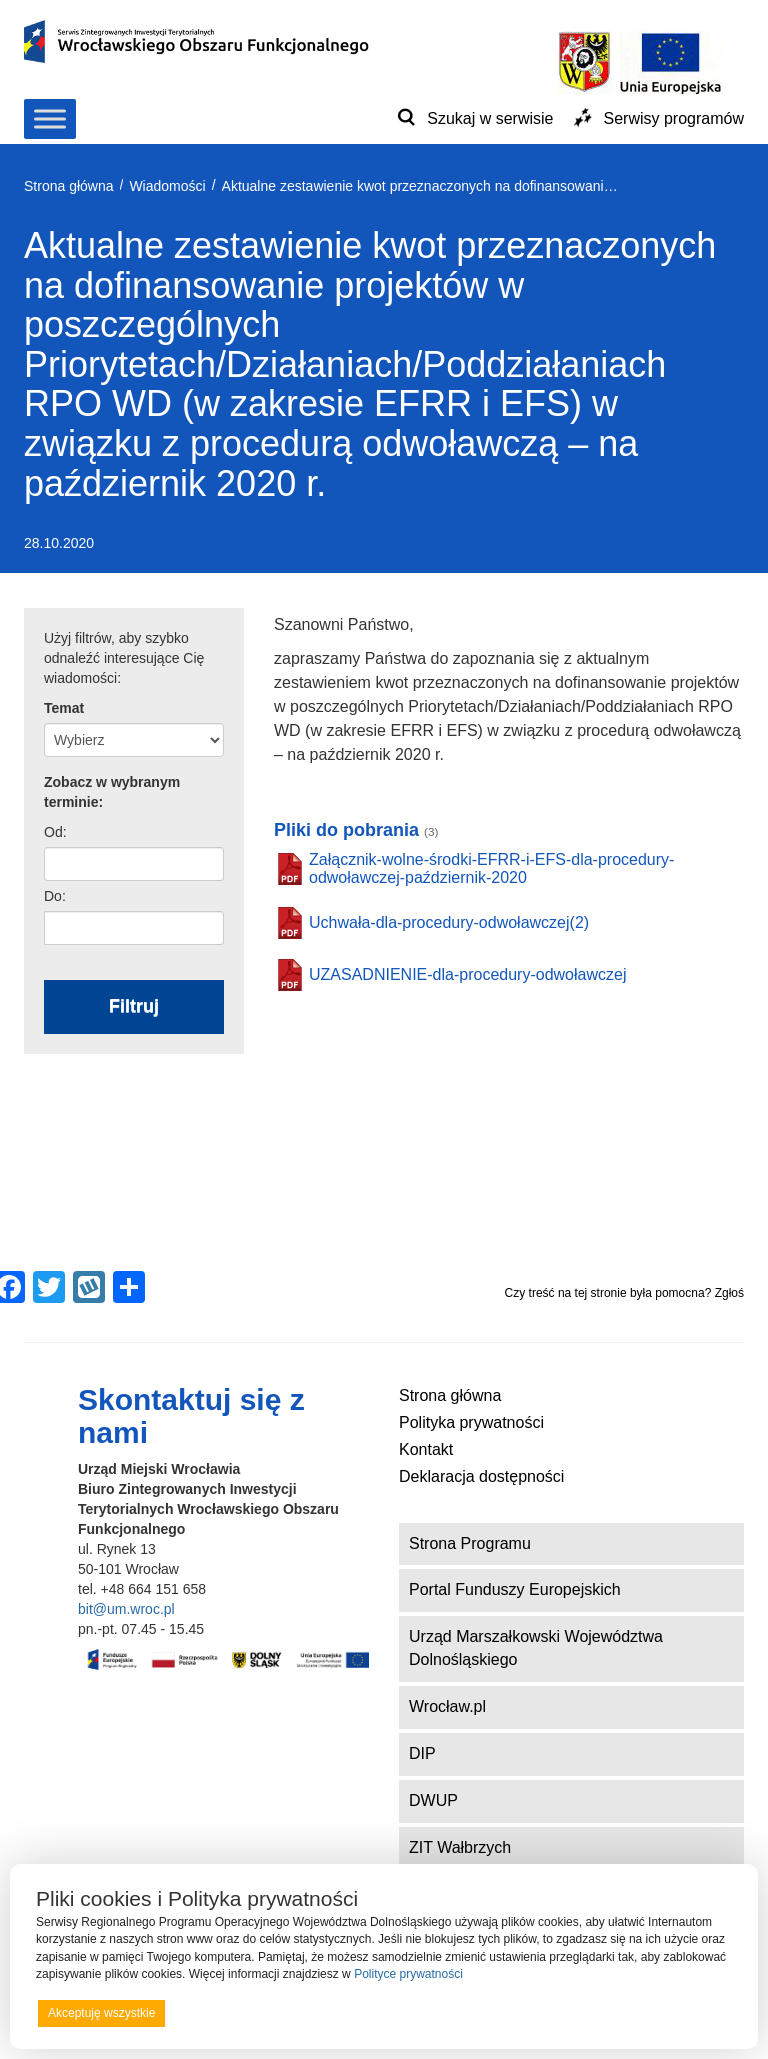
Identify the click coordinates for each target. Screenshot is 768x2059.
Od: (55, 832)
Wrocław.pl (447, 1706)
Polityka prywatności (471, 1422)
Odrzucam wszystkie (409, 2013)
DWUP (433, 1800)
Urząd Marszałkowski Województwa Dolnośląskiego (536, 1648)
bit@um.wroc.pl (126, 1609)
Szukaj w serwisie (490, 118)
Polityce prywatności (408, 1974)
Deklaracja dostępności (481, 1476)
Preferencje (691, 2012)
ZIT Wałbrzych (460, 1847)
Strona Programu (470, 1543)
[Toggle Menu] (50, 118)
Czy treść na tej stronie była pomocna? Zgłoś (624, 1293)
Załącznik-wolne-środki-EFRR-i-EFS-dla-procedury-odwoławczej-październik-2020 (491, 868)
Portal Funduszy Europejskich (515, 1589)
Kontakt (426, 1449)
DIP (422, 1753)
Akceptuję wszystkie (101, 2013)
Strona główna (450, 1395)
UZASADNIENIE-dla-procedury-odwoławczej (467, 974)
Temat (64, 708)
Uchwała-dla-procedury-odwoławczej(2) (449, 922)
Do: (55, 896)
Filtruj (134, 1006)
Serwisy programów (674, 118)
